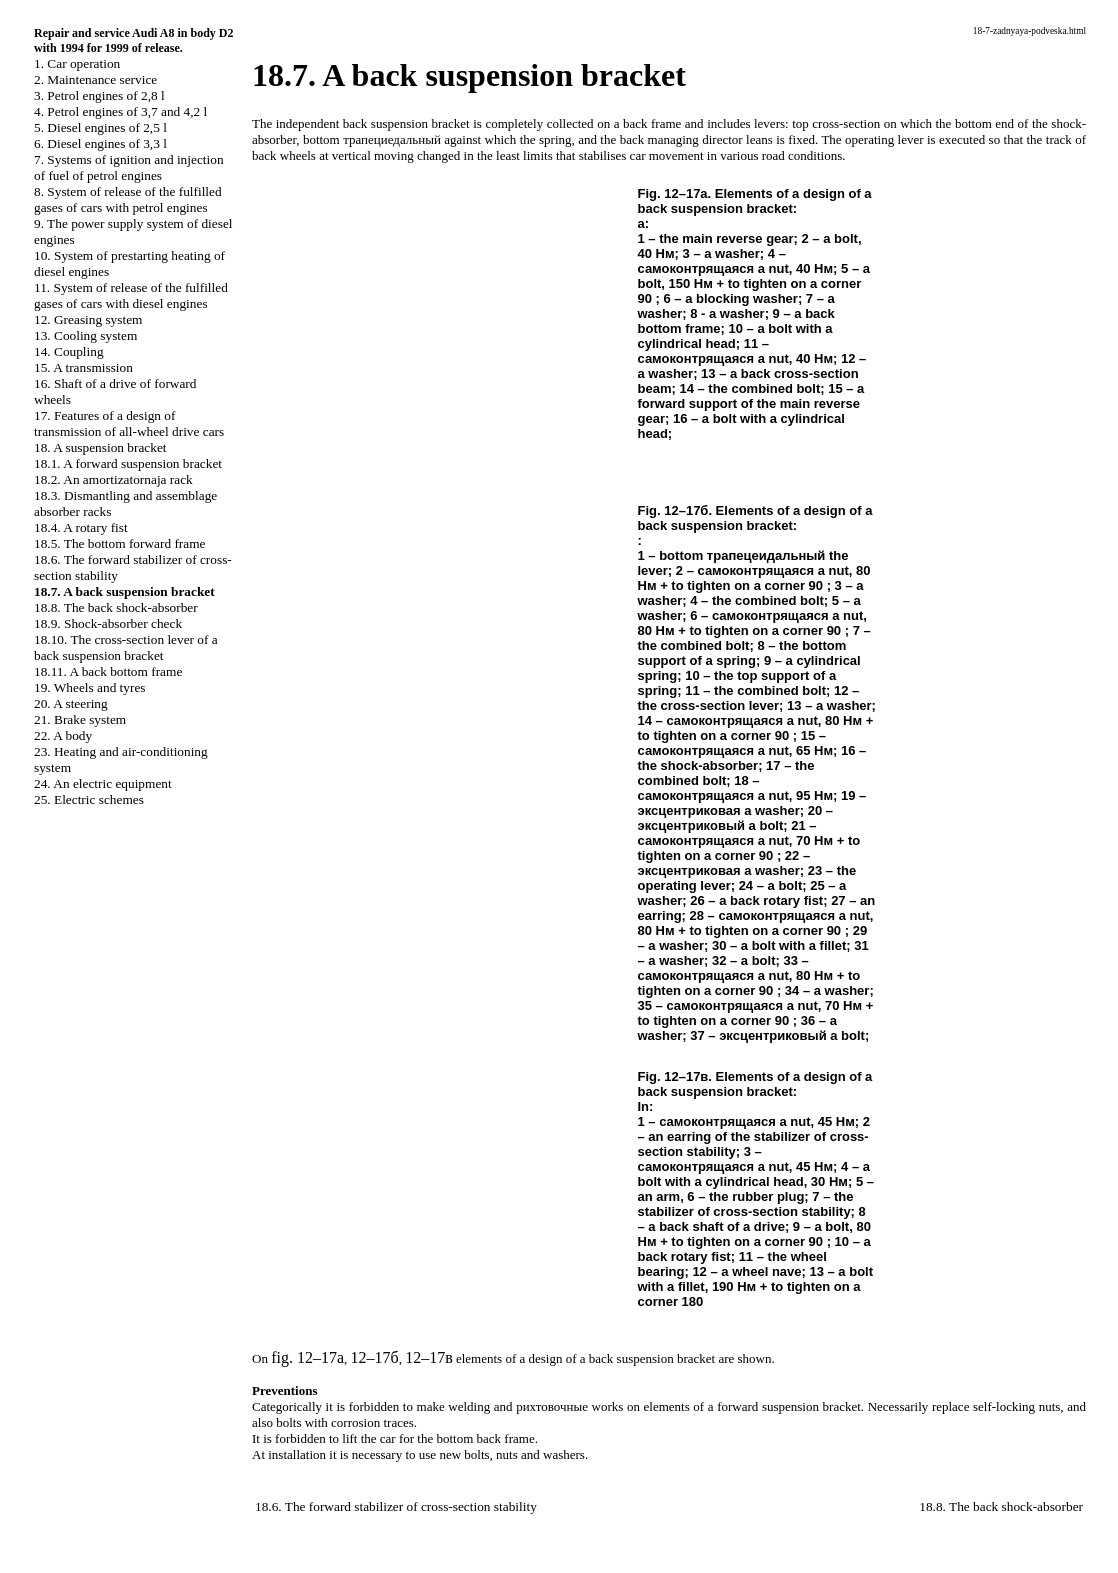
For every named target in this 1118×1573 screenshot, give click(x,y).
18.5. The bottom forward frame (120, 543)
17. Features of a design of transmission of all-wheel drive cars (129, 423)
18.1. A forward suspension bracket (128, 463)
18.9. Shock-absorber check (108, 623)
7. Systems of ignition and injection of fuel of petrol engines (129, 167)
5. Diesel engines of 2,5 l (100, 127)
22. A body (63, 735)
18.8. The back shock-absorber (116, 607)
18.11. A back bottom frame (108, 671)
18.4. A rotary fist (81, 527)
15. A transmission (83, 367)
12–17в (429, 1357)
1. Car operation (77, 63)
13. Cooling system (85, 335)
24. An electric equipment (103, 783)
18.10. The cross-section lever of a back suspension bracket (126, 647)
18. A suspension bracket (100, 447)
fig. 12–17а (307, 1357)
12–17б (375, 1357)
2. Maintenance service (95, 79)
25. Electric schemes (89, 799)
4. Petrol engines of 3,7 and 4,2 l (120, 111)
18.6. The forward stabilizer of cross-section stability (396, 1506)
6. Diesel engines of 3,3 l (100, 143)
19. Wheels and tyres (90, 687)
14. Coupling (69, 351)
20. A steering (71, 703)
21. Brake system (80, 719)
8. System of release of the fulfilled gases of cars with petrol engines (128, 199)
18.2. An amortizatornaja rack (113, 479)
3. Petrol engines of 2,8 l (99, 95)
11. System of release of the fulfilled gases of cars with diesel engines (131, 295)
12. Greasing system (88, 319)
